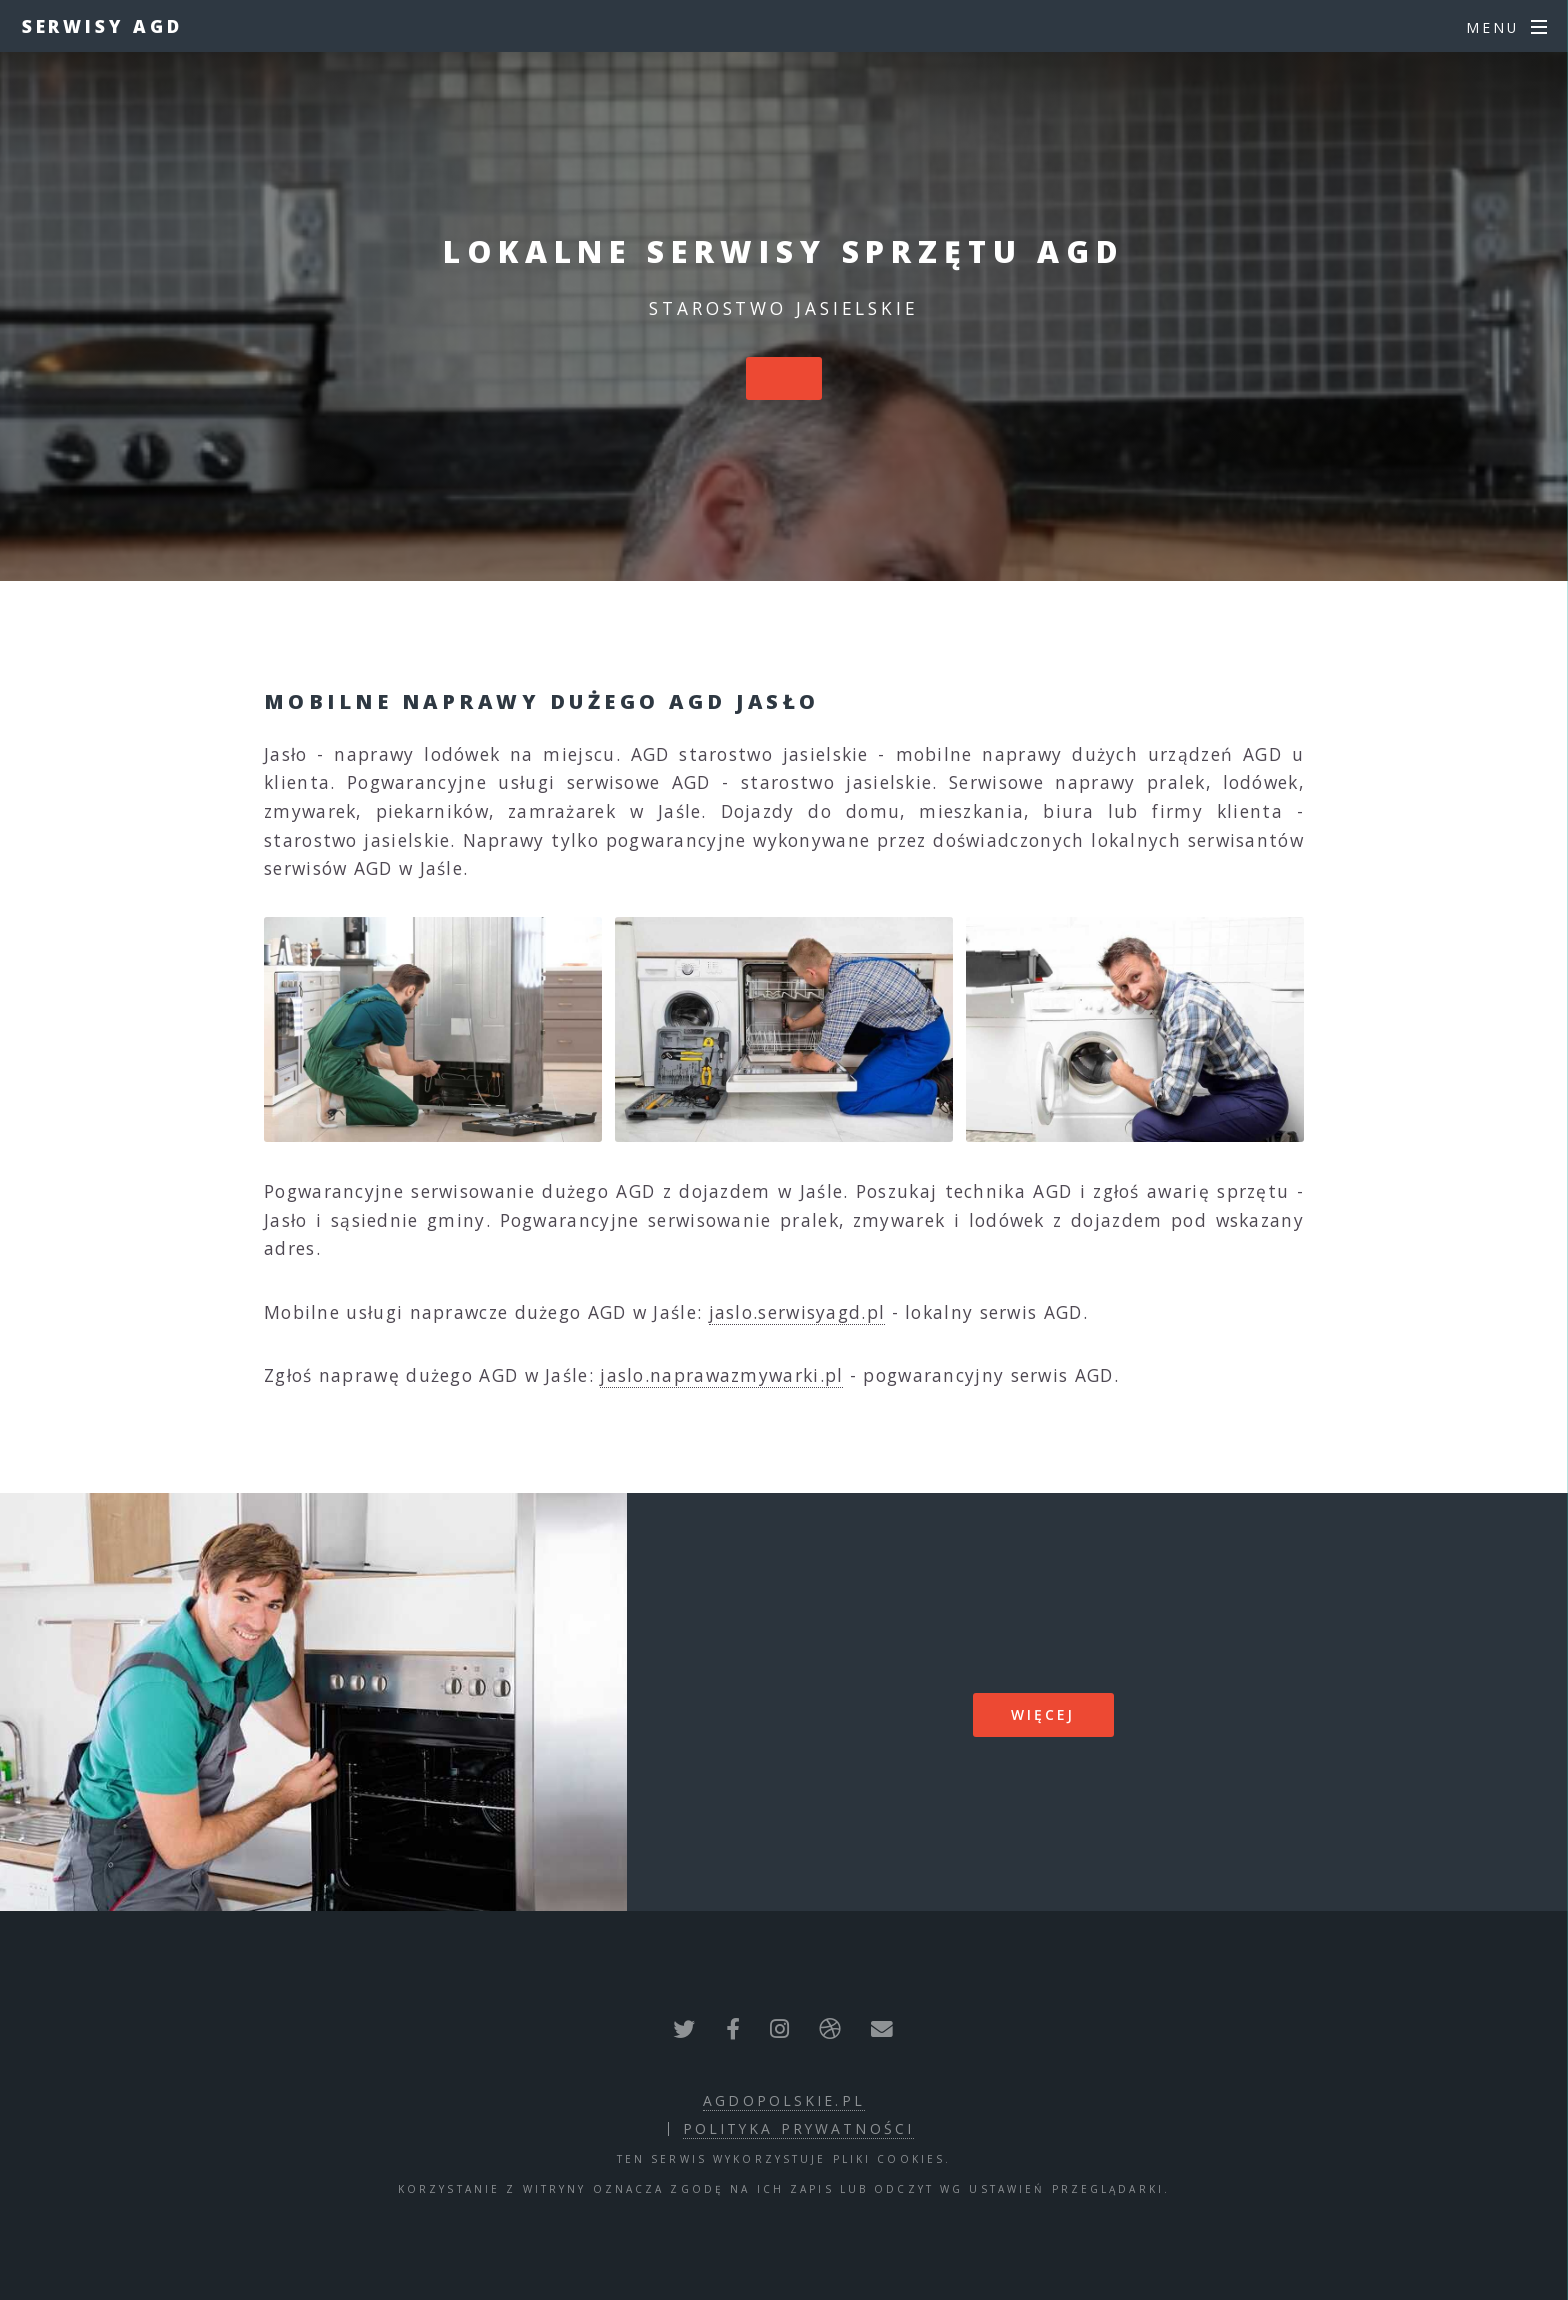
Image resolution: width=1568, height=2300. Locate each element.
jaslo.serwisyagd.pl (797, 1312)
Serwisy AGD (102, 26)
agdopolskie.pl (784, 2100)
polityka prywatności (798, 2128)
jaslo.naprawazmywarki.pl (721, 1375)
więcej (1043, 1714)
